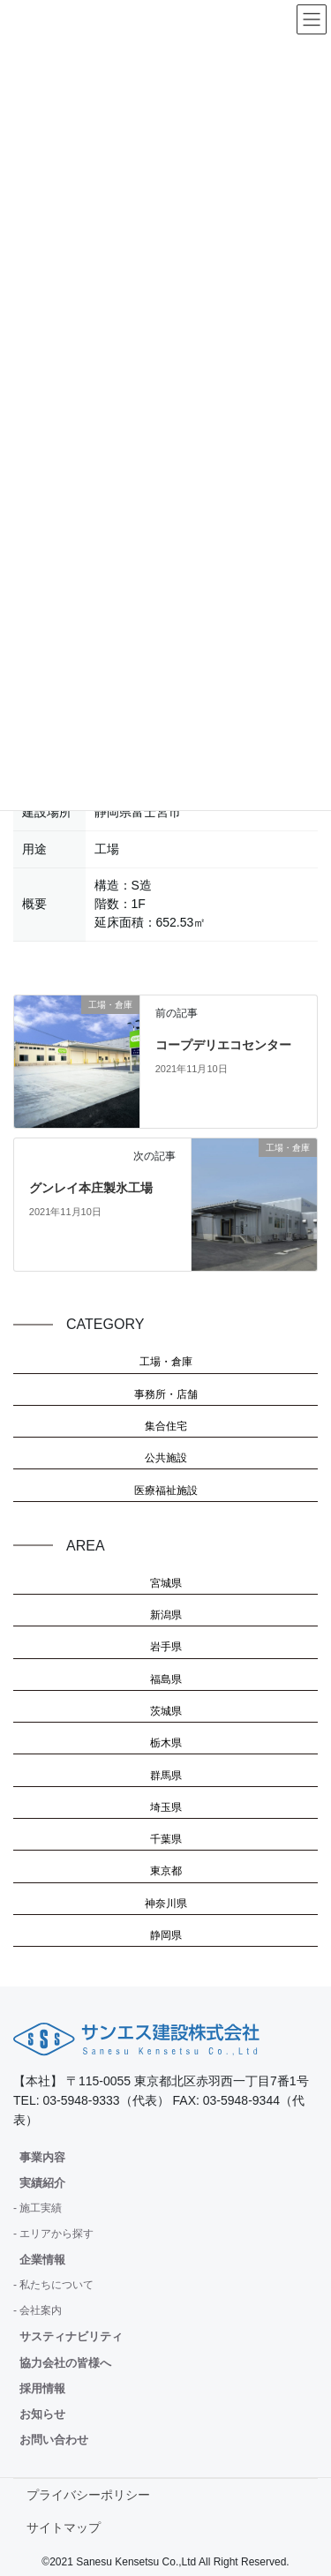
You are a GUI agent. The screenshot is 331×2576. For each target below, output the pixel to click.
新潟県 (166, 1615)
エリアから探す (56, 2233)
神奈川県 (166, 1903)
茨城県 (166, 1711)
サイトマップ (63, 2527)
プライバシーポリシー (88, 2495)
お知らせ (42, 2414)
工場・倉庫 (165, 1362)
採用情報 (42, 2388)
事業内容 (42, 2157)
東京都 (166, 1871)
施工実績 (40, 2208)
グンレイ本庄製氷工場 (91, 1188)
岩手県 (166, 1647)
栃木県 (166, 1743)
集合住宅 (166, 1426)
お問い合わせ (53, 2439)
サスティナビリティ (71, 2336)
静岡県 (166, 1935)
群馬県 (166, 1775)
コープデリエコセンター (223, 1045)
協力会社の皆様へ (65, 2362)
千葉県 (166, 1839)
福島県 (166, 1679)
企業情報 (42, 2259)
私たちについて (56, 2285)
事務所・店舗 (166, 1394)
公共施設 (166, 1458)
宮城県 (166, 1583)
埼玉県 (166, 1807)
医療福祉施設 (166, 1490)
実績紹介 (42, 2182)
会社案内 (40, 2310)
